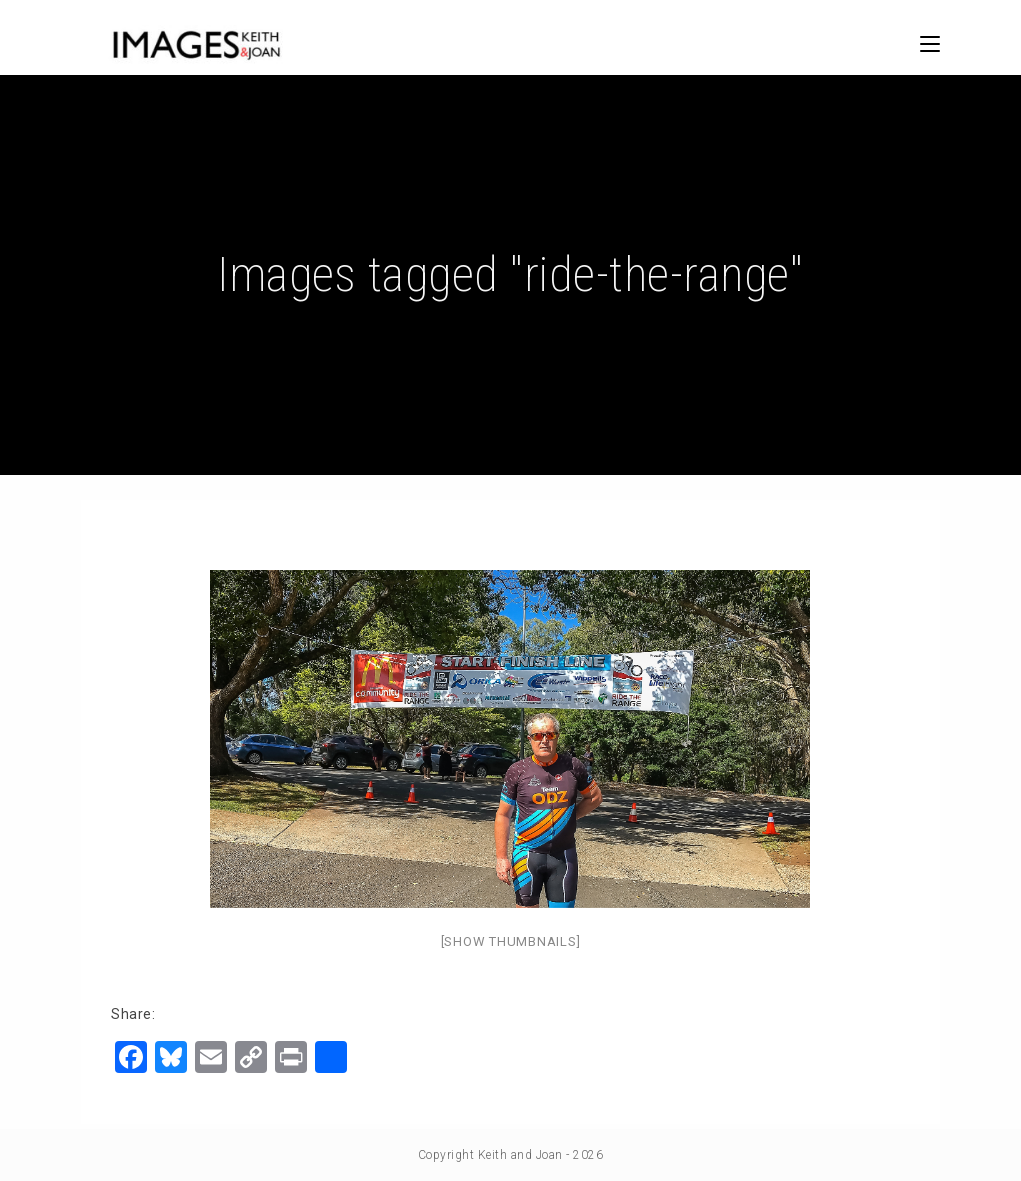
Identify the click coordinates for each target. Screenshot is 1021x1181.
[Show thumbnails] (511, 941)
